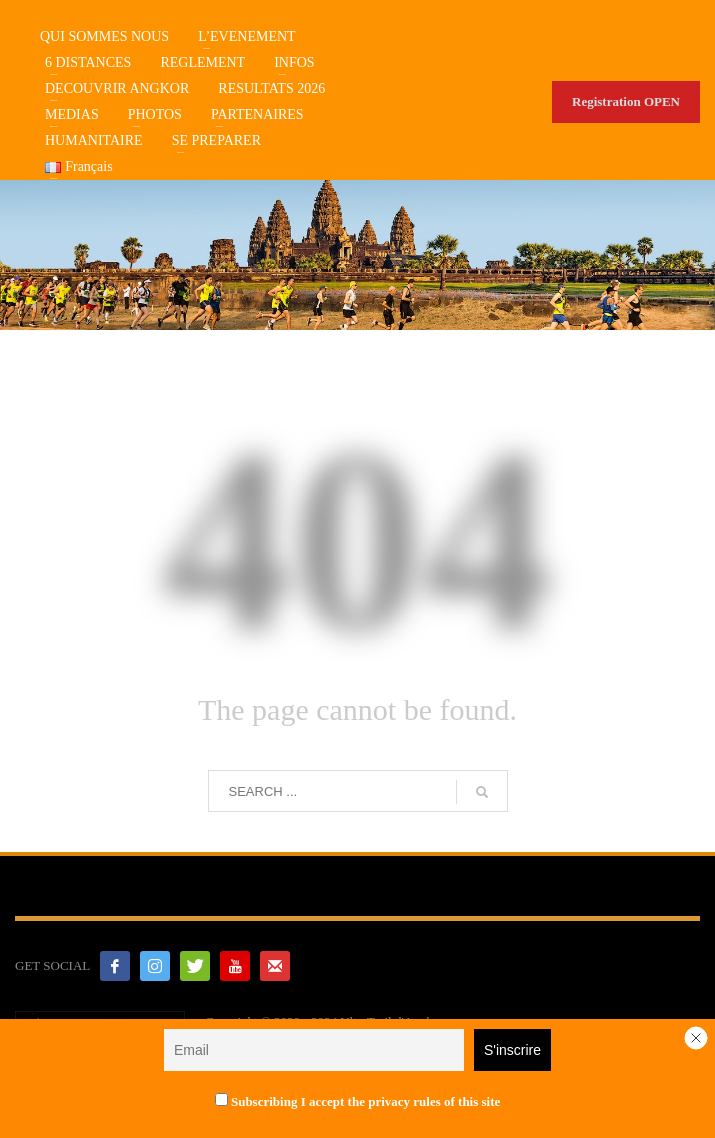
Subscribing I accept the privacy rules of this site (358, 1101)
